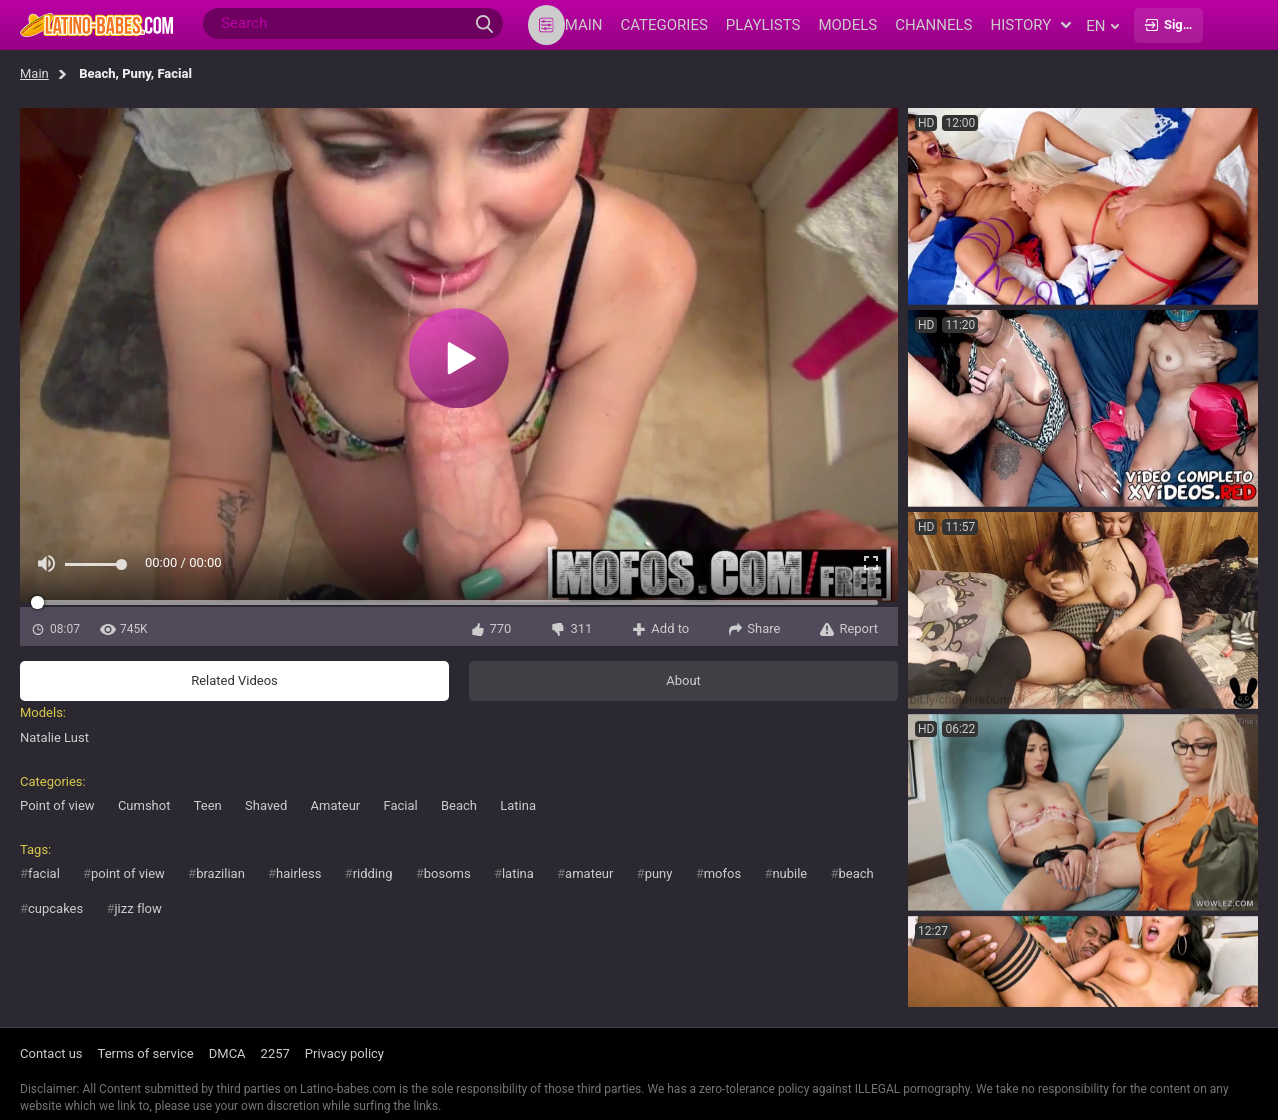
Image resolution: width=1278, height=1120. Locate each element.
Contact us (51, 1053)
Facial (400, 805)
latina (518, 873)
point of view (128, 873)
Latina (518, 805)
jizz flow (137, 908)
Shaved (266, 805)
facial (44, 873)
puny (659, 873)
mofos (722, 873)
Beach (459, 805)
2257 (275, 1053)
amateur (589, 873)
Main (34, 73)
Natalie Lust (54, 737)
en (1102, 26)
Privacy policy (344, 1053)
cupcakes (55, 908)
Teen (208, 805)
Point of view (57, 805)
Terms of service (146, 1053)
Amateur (336, 805)
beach (856, 873)
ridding (373, 873)
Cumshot (144, 805)
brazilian (220, 873)
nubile (789, 873)
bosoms (447, 873)
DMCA (227, 1053)
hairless (298, 873)
